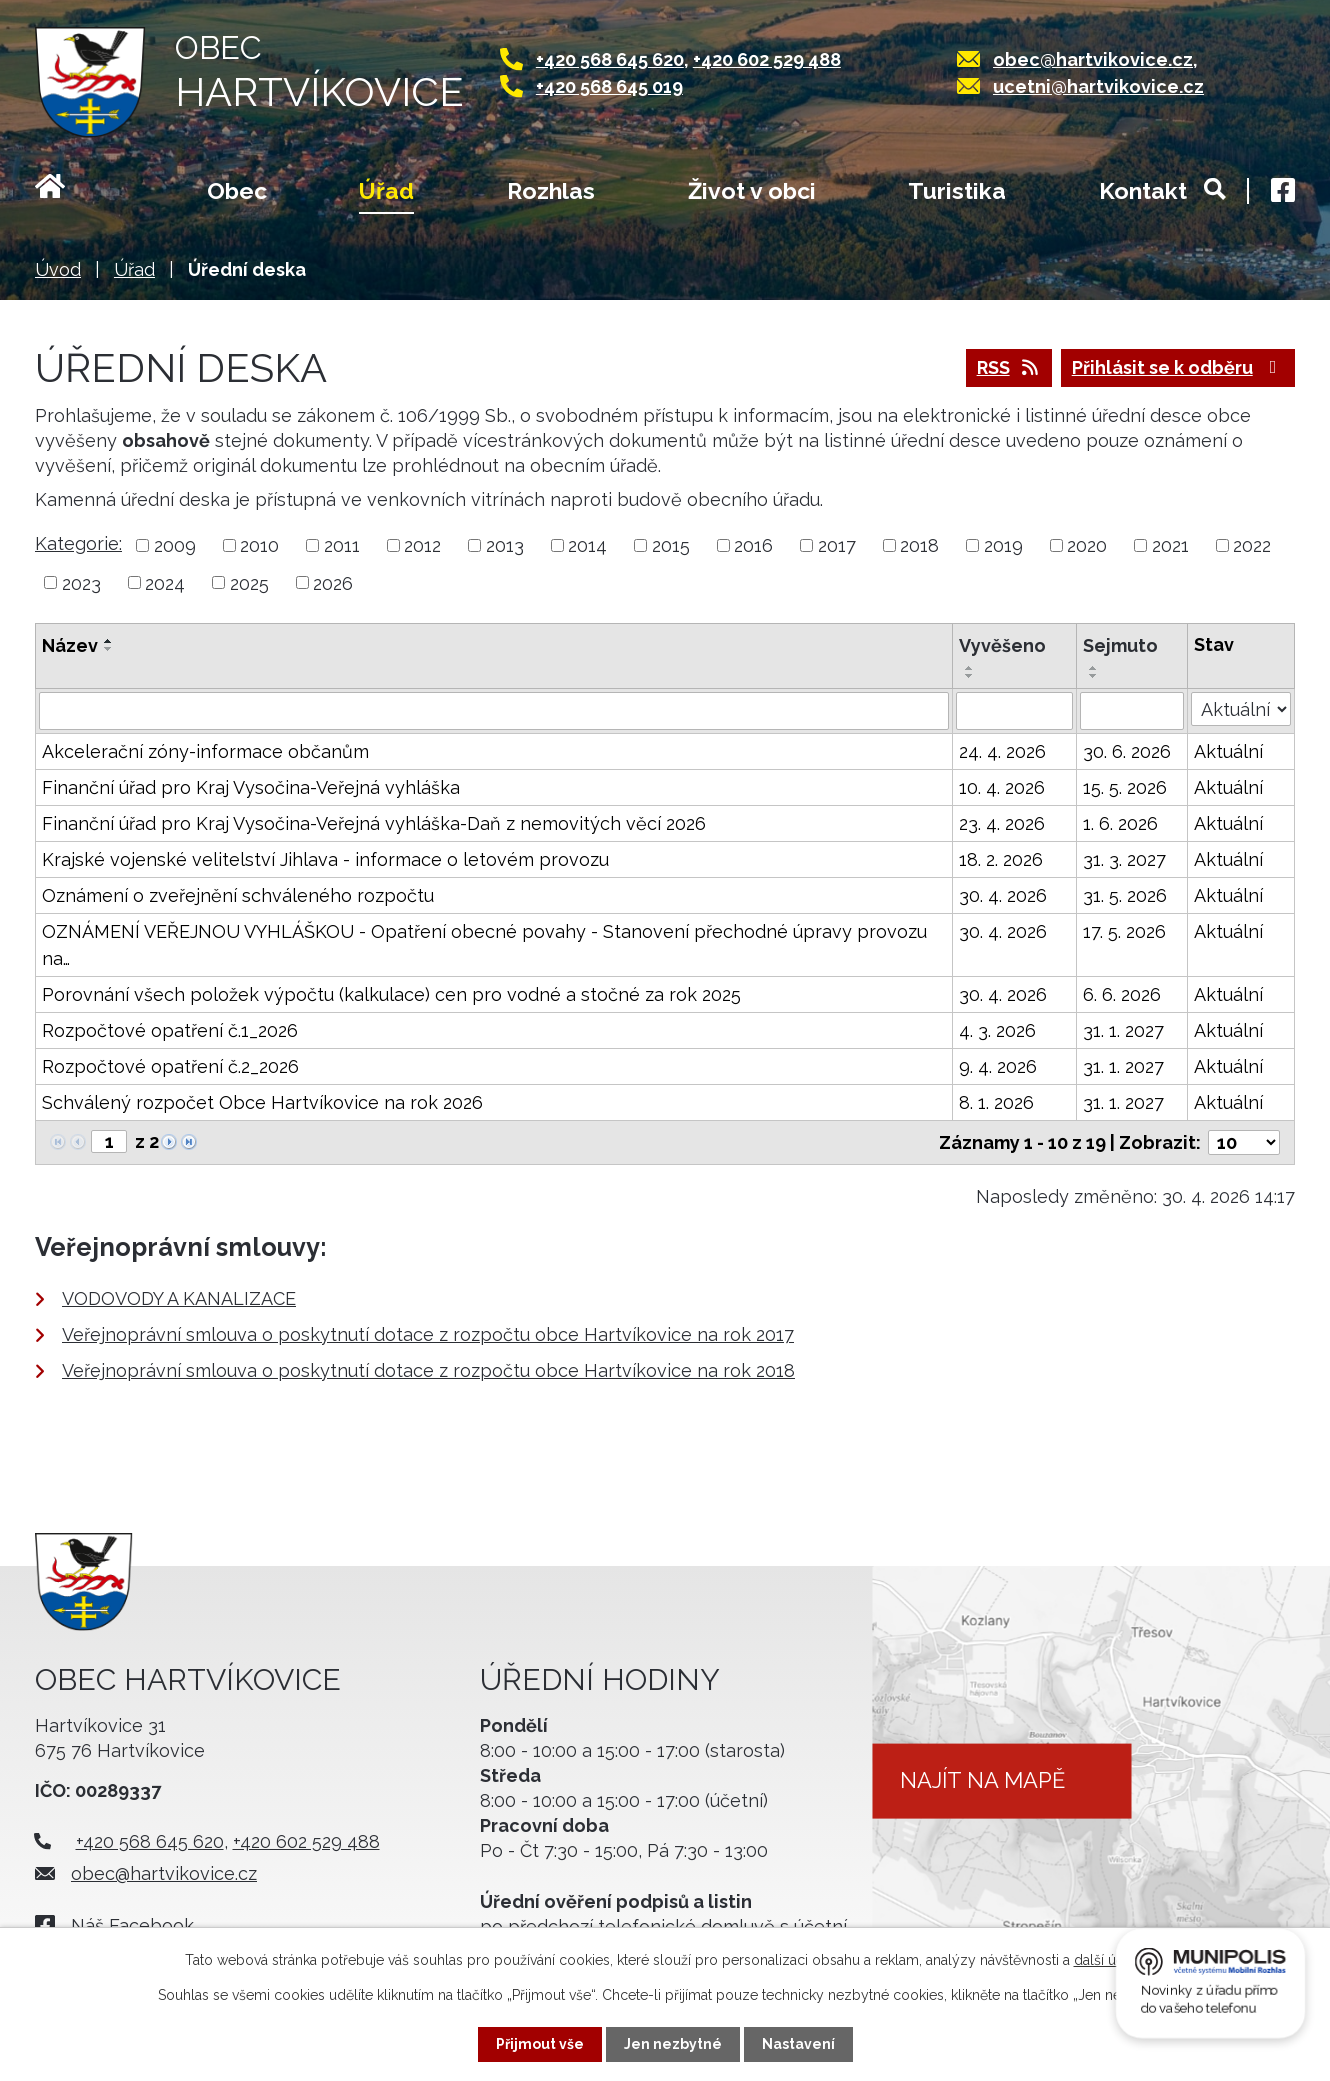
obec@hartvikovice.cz (1093, 59)
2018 (919, 545)
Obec (237, 190)
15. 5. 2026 (1125, 787)
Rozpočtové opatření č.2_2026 (170, 1066)
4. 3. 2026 (997, 1030)
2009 (175, 545)
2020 (1087, 545)
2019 (1003, 545)
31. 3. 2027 (1124, 859)
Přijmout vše (540, 2044)
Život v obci (752, 190)
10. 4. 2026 (1002, 787)
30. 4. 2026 (1003, 895)
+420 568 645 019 (609, 86)
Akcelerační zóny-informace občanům (205, 751)
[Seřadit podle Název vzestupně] (109, 641)
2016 (753, 545)
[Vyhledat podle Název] (494, 711)
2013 (505, 545)
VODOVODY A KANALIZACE (179, 1298)
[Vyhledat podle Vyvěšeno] (1014, 711)
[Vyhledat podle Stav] (1241, 709)
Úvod (74, 193)
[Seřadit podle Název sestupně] (109, 649)
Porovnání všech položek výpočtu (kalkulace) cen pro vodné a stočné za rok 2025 (391, 994)
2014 (587, 545)
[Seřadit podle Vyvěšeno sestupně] (970, 676)
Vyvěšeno (1002, 645)
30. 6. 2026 (1127, 751)
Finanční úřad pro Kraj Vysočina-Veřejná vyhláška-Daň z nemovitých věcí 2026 (374, 823)
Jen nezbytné (673, 2044)
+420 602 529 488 (767, 59)
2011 (342, 545)
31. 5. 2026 (1125, 895)
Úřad (386, 190)
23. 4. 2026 (1002, 823)
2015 (671, 545)
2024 (165, 582)
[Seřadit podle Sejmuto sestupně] (1094, 676)
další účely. (1110, 1960)
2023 (81, 582)
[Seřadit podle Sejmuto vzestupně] (1094, 668)
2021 (1170, 545)
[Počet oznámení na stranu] (1244, 1142)
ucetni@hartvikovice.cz (1098, 86)
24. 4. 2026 (1002, 751)
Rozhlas (551, 190)
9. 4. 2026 (998, 1066)
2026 (333, 582)
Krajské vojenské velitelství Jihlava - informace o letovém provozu (325, 859)
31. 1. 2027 (1123, 1030)
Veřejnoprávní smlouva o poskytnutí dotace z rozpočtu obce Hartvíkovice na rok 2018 (428, 1370)
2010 (259, 545)
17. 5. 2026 (1124, 931)
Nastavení (798, 2044)
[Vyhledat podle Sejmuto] (1132, 711)
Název (70, 645)
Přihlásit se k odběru (1178, 367)
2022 (1252, 545)
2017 (837, 545)
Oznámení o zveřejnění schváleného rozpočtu (238, 895)
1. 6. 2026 (1120, 823)
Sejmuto (1120, 645)
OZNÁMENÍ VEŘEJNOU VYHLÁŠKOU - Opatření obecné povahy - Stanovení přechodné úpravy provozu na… (484, 945)
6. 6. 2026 (1122, 994)
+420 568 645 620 (610, 59)
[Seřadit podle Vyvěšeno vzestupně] (970, 668)
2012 (422, 545)
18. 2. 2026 (1001, 859)
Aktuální (1228, 751)
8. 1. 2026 (996, 1102)
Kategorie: (78, 543)
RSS (1009, 367)
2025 (249, 582)
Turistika (957, 190)
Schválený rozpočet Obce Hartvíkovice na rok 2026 (262, 1102)
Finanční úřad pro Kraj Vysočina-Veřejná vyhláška (251, 787)
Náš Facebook (132, 1925)
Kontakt (1143, 190)
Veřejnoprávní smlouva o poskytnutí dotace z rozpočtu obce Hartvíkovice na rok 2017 (428, 1334)
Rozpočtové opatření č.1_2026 (170, 1030)
